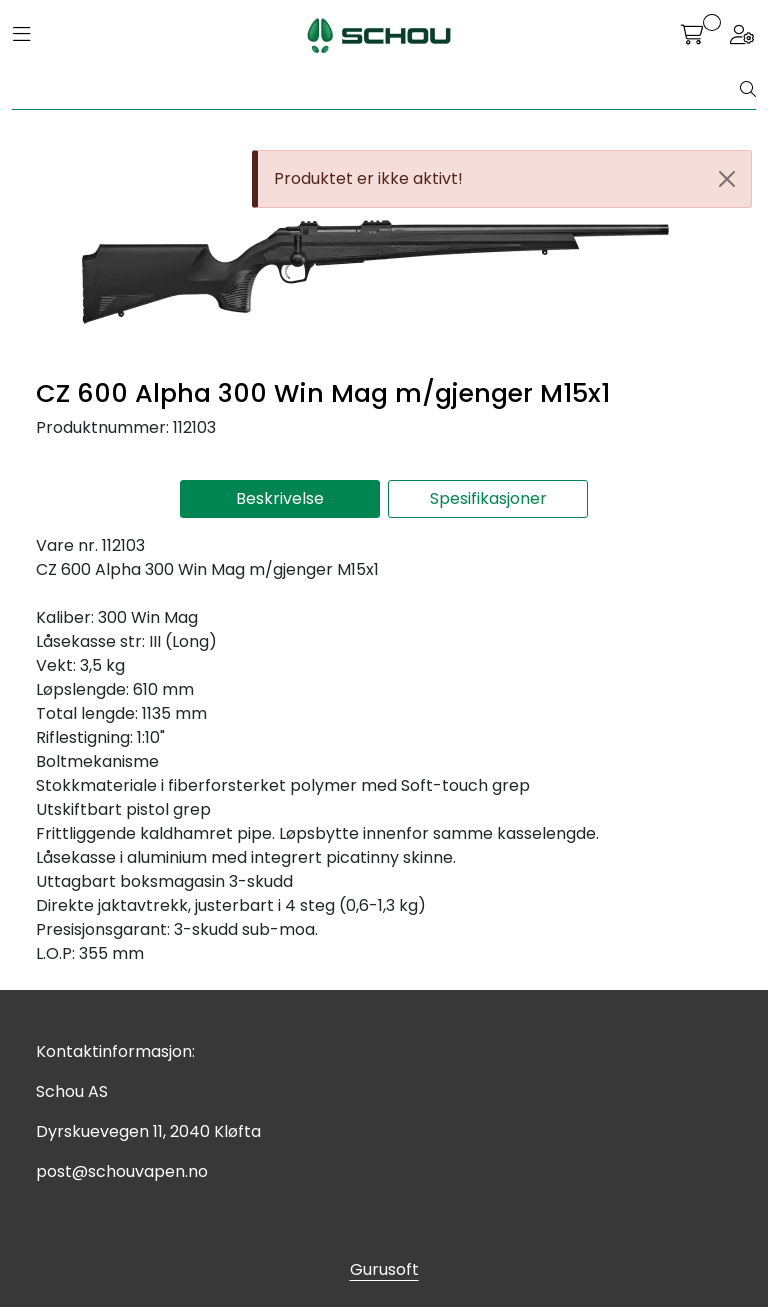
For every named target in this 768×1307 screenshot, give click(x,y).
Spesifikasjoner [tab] (488, 498)
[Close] (727, 179)
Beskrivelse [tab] (280, 498)
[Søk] (376, 90)
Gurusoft (384, 1269)
